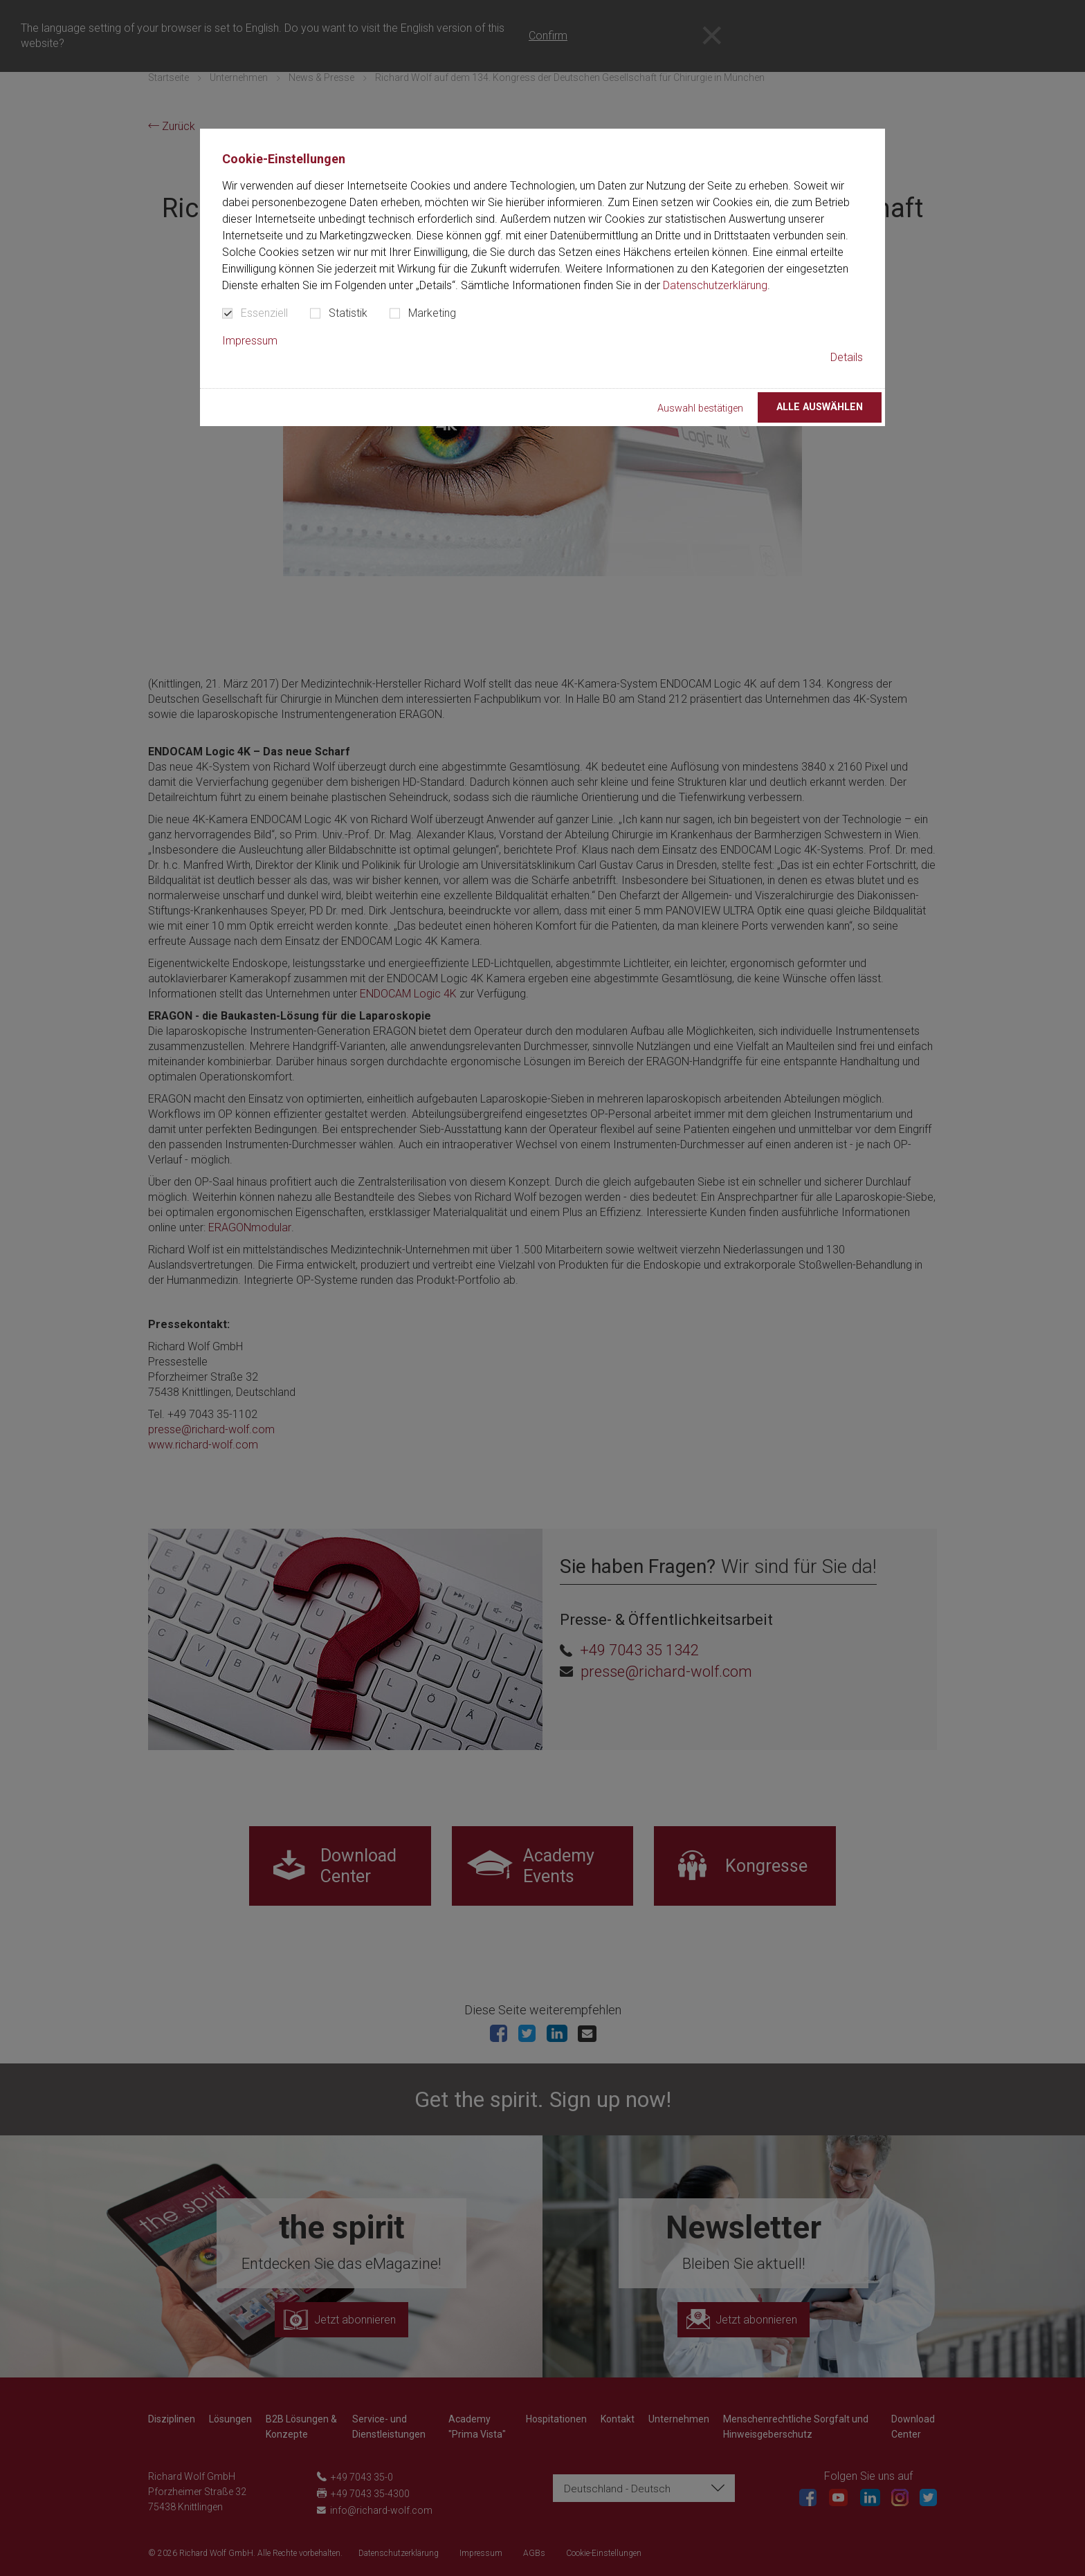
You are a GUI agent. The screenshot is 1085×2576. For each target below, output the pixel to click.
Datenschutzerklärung (715, 285)
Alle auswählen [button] (819, 407)
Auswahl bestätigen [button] (700, 408)
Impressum (249, 340)
